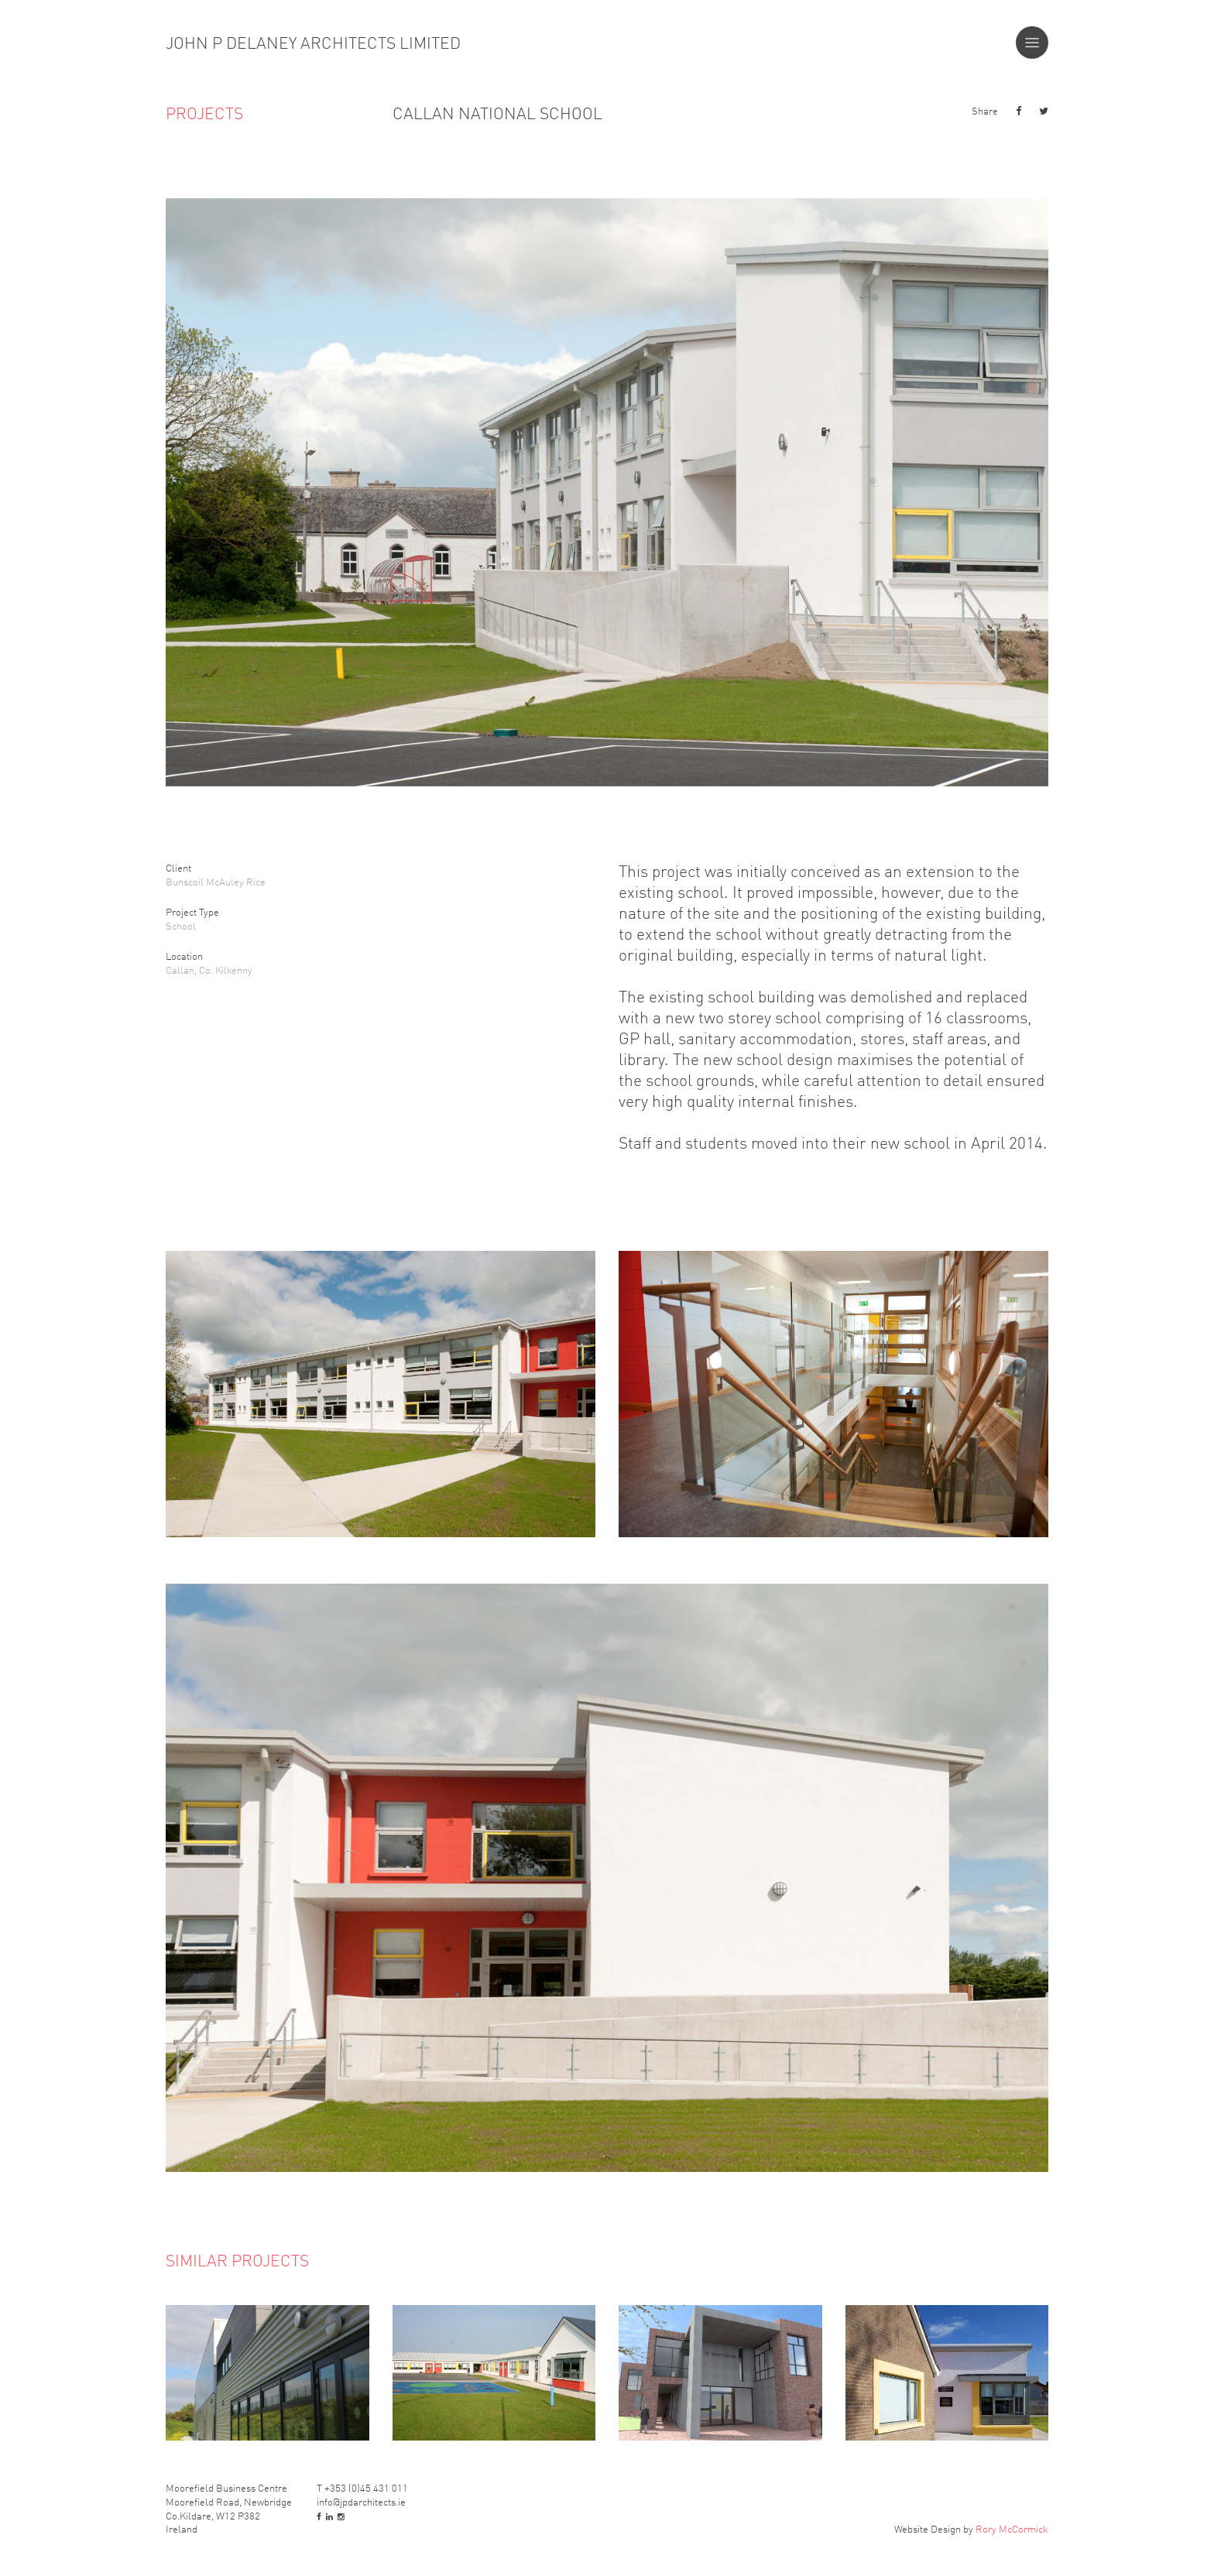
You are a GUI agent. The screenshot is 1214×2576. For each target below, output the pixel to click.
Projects (204, 113)
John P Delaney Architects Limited (313, 43)
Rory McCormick (1012, 2528)
